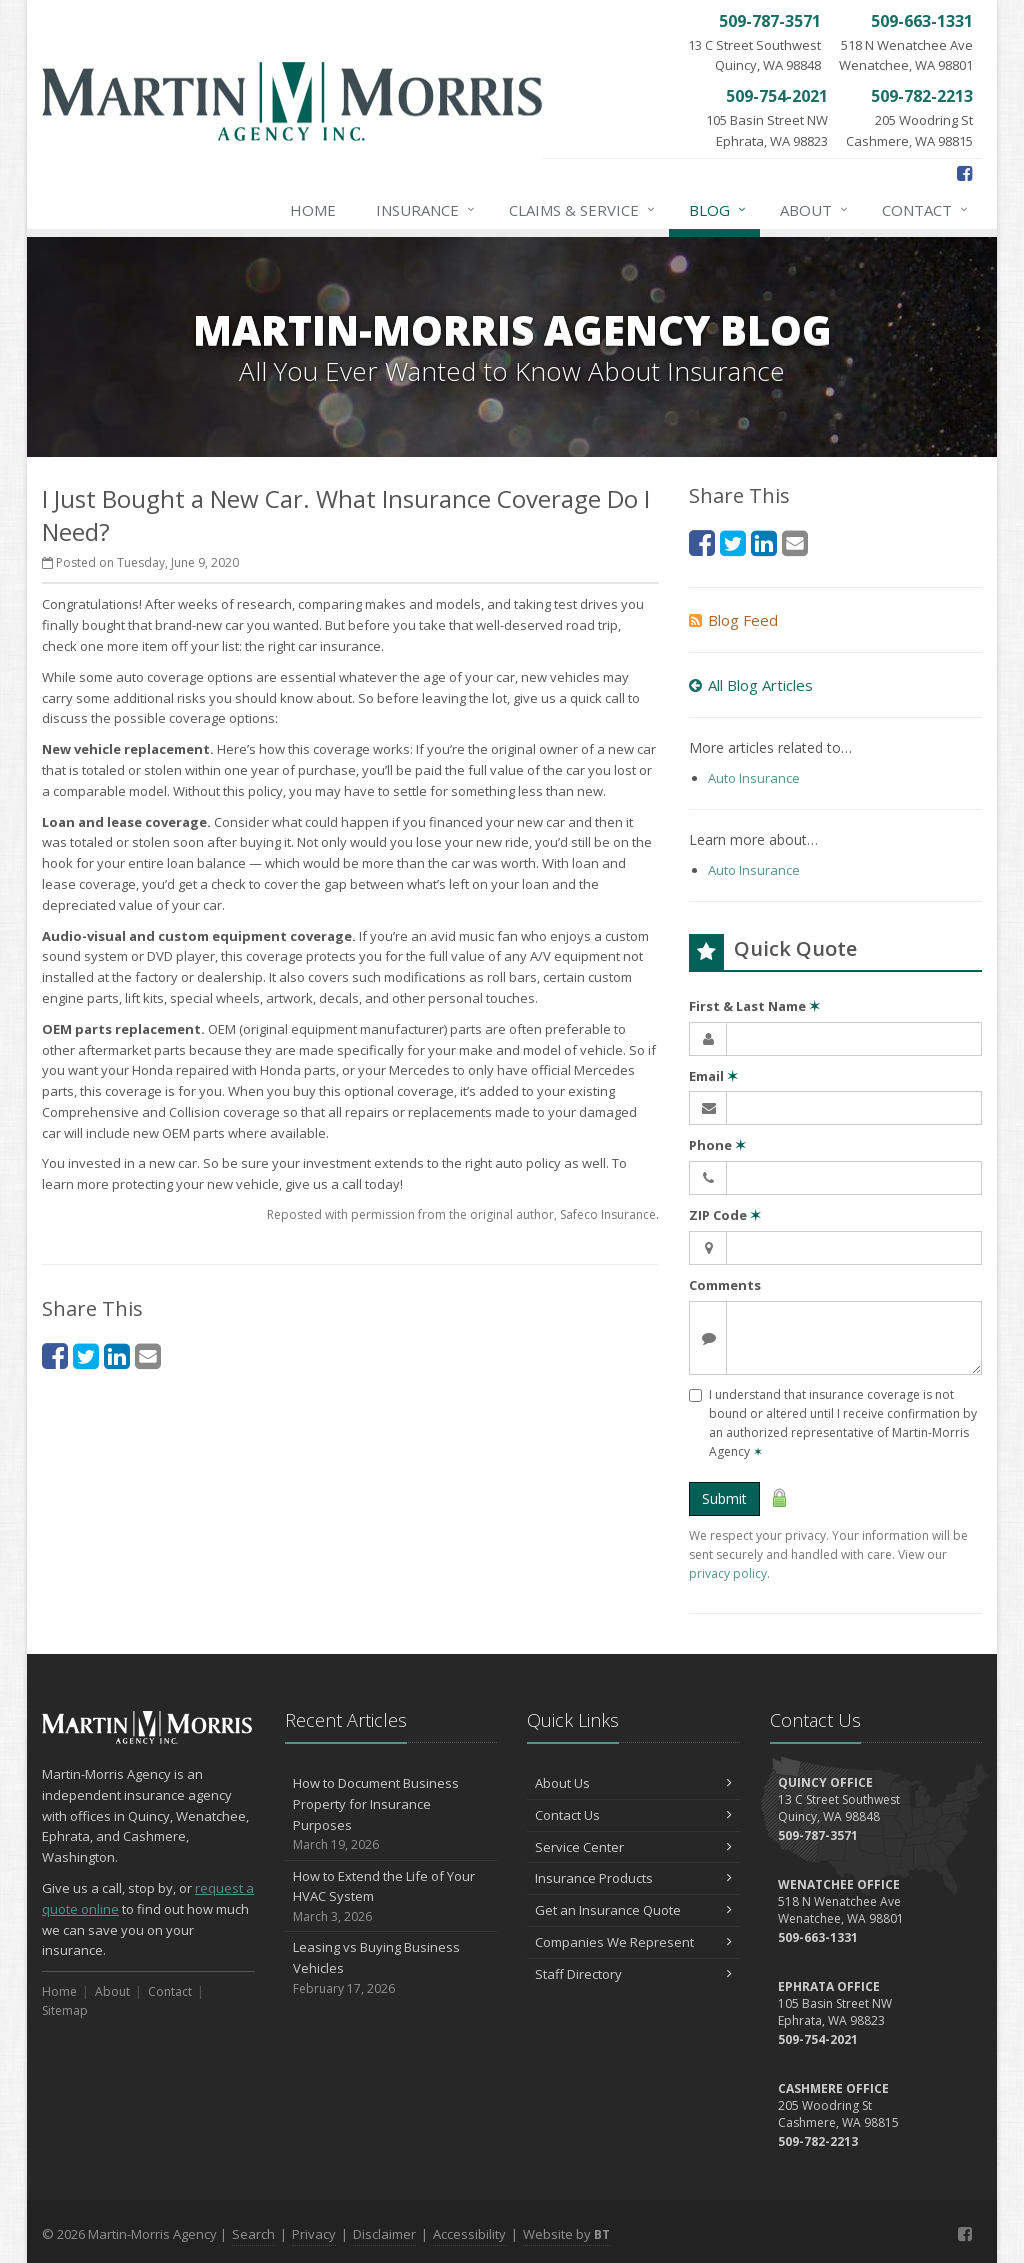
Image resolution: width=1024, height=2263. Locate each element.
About (815, 210)
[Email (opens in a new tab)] (148, 1355)
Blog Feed (733, 620)
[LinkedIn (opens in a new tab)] (117, 1355)
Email (713, 1076)
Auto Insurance (754, 778)
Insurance (426, 210)
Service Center (633, 1847)
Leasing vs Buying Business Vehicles (391, 1968)
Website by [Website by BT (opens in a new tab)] (566, 2234)
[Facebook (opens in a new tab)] (964, 173)
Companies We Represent (633, 1942)
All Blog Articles (751, 685)
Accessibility (469, 2234)
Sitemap (65, 2010)
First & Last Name (754, 1006)
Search (253, 2234)
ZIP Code (725, 1215)
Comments (725, 1285)
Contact (926, 210)
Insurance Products (633, 1878)
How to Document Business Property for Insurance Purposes (391, 1814)
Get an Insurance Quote (633, 1910)
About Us (633, 1783)
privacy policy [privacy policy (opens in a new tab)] (728, 1573)
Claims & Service (583, 210)
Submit (724, 1498)
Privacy (314, 2234)
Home (313, 210)
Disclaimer (384, 2234)
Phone (717, 1145)
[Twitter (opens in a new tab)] (86, 1355)
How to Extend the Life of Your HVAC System (391, 1897)
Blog (718, 210)
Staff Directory (633, 1974)
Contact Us (633, 1815)
